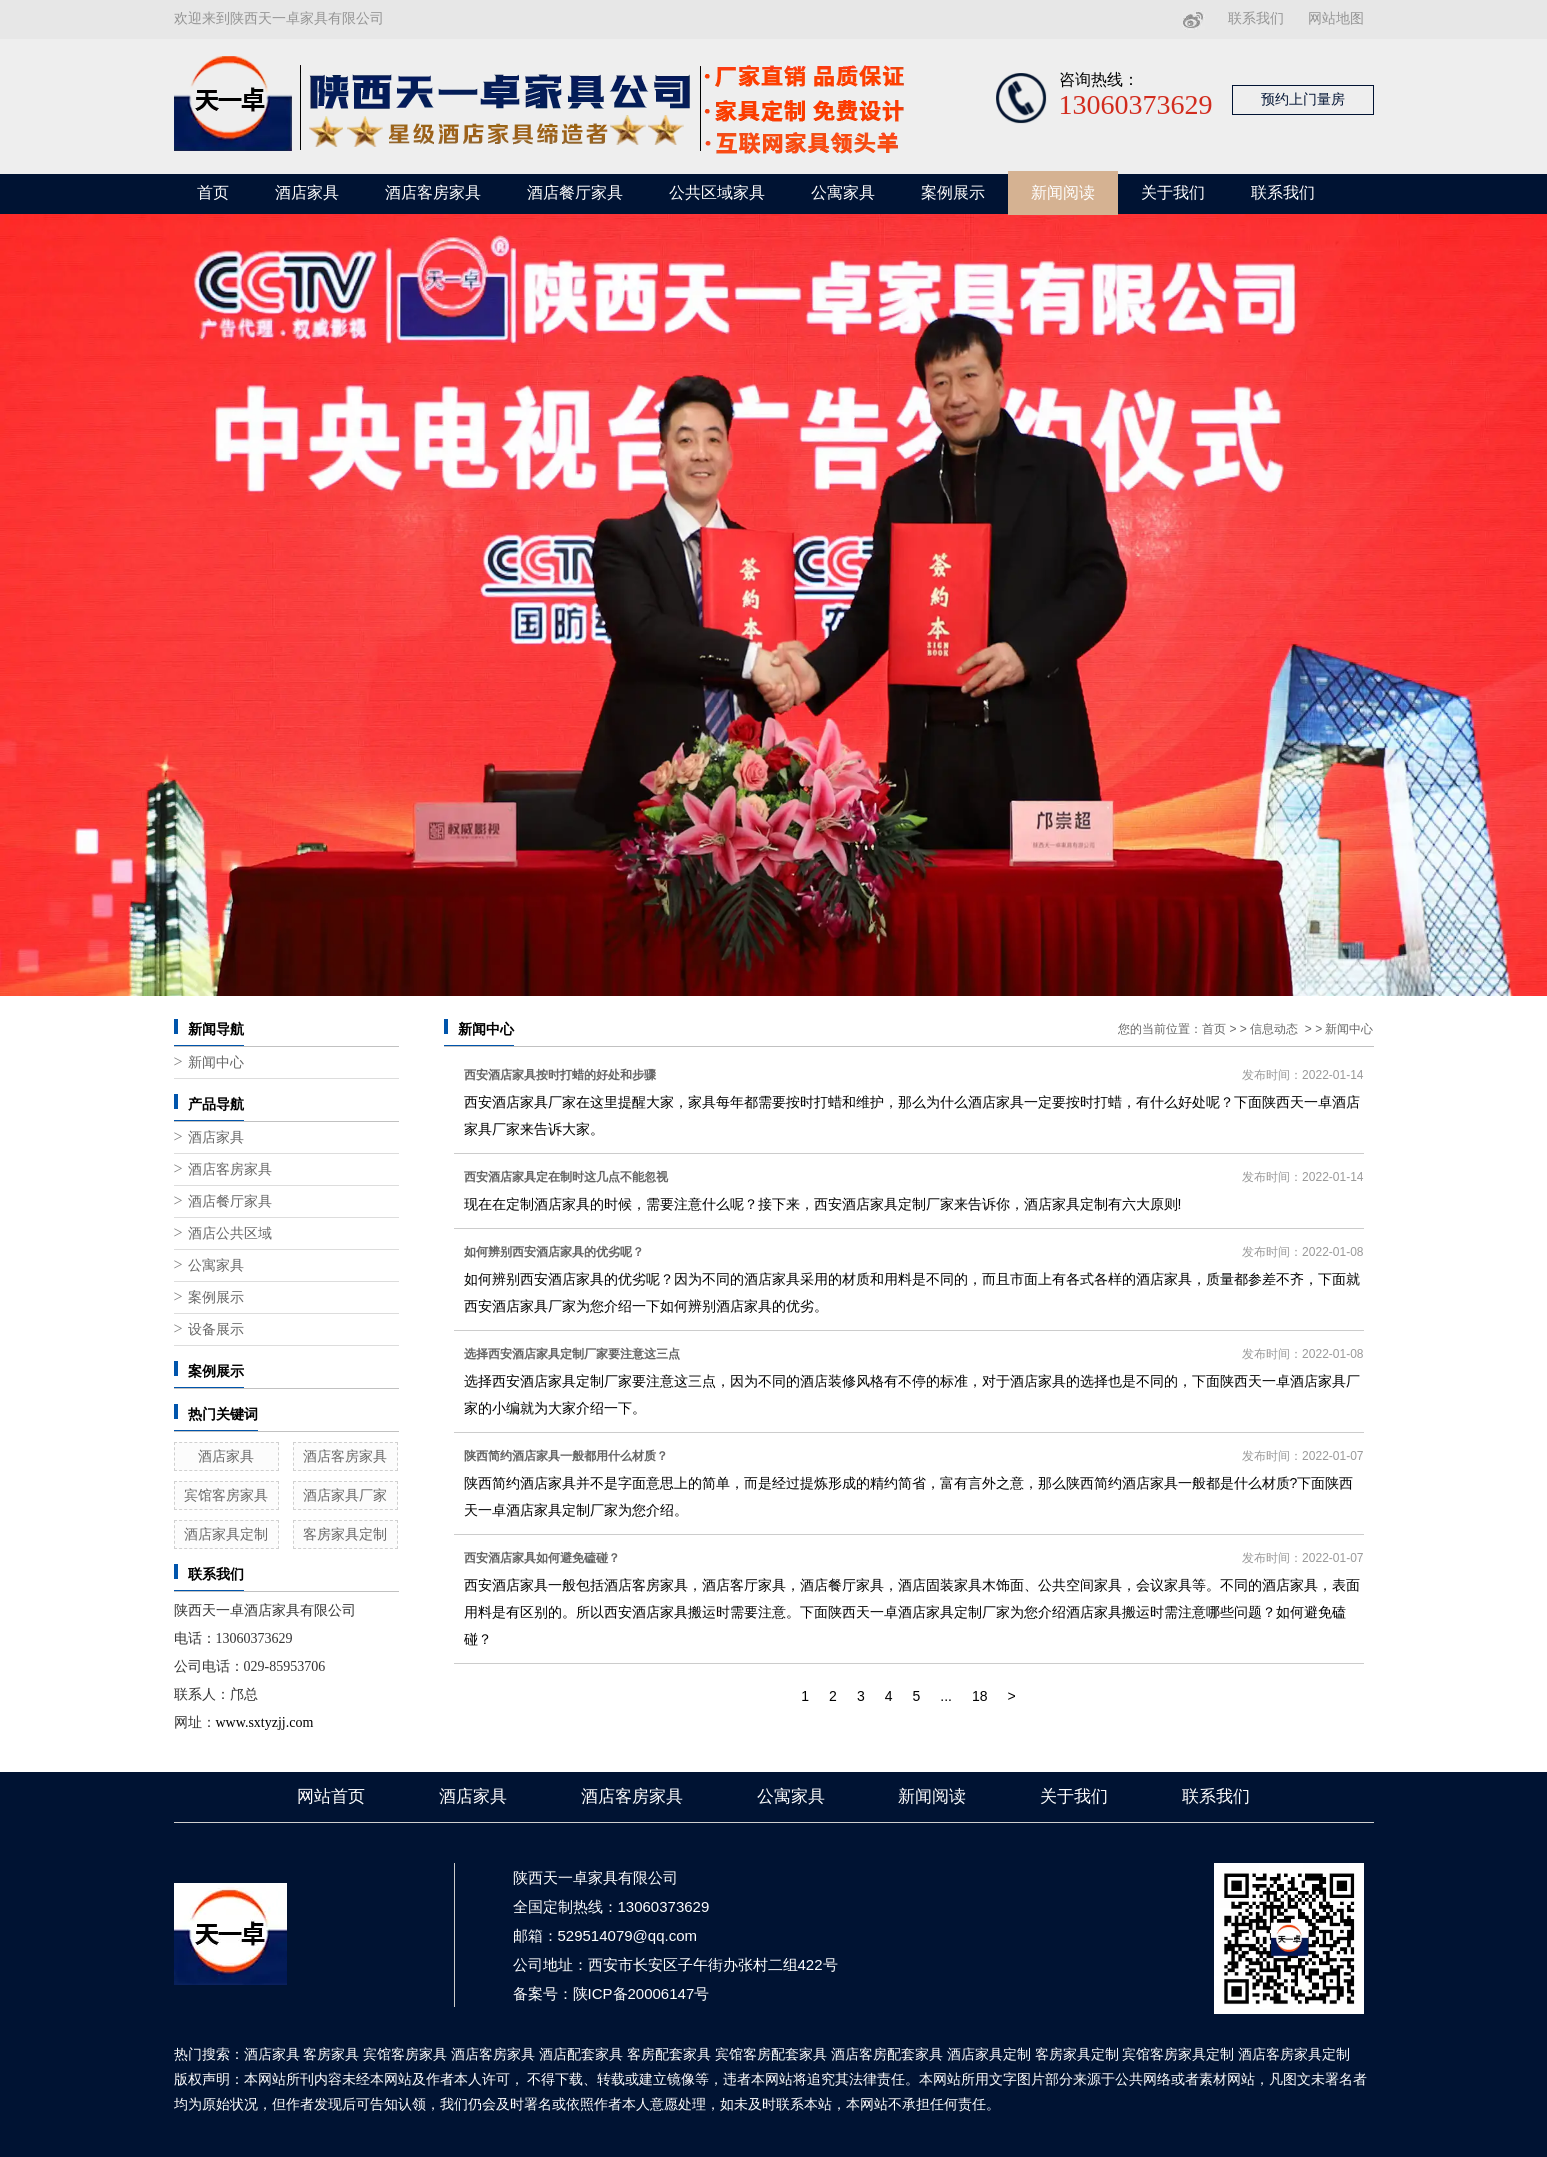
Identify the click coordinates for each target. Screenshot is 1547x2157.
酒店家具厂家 (345, 1495)
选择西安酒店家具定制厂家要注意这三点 (572, 1354)
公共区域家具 (717, 192)
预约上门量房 (1303, 99)
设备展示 (216, 1329)
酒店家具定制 (226, 1534)
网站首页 (331, 1796)
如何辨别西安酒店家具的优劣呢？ (554, 1252)
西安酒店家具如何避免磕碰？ (542, 1558)
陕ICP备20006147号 (641, 1993)
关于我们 (1173, 192)
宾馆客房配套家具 (771, 2054)
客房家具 (331, 2054)
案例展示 (953, 192)
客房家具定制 (345, 1534)
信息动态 (1274, 1029)
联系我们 (1256, 18)
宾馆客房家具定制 (1178, 2054)
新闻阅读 (1063, 192)
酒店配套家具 (581, 2054)
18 (980, 1696)
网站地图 (1336, 18)
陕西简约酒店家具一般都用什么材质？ (566, 1456)
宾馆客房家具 (226, 1495)
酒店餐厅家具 (575, 192)
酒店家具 (307, 192)
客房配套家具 (669, 2054)
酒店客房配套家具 (887, 2054)
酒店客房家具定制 (1294, 2054)
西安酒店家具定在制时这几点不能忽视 (566, 1177)
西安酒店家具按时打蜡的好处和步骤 (560, 1075)
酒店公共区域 (230, 1233)
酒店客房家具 (433, 192)
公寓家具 (843, 192)
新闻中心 (216, 1062)
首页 (213, 192)
